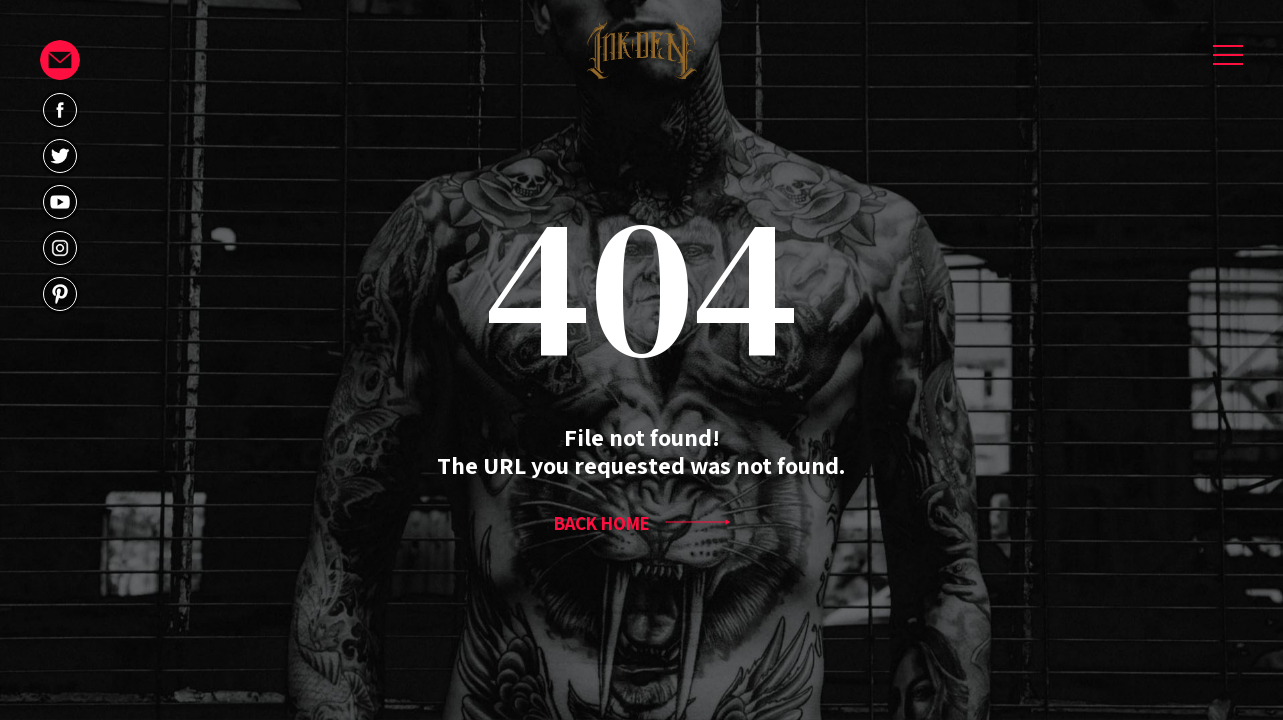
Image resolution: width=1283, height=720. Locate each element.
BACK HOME (642, 523)
